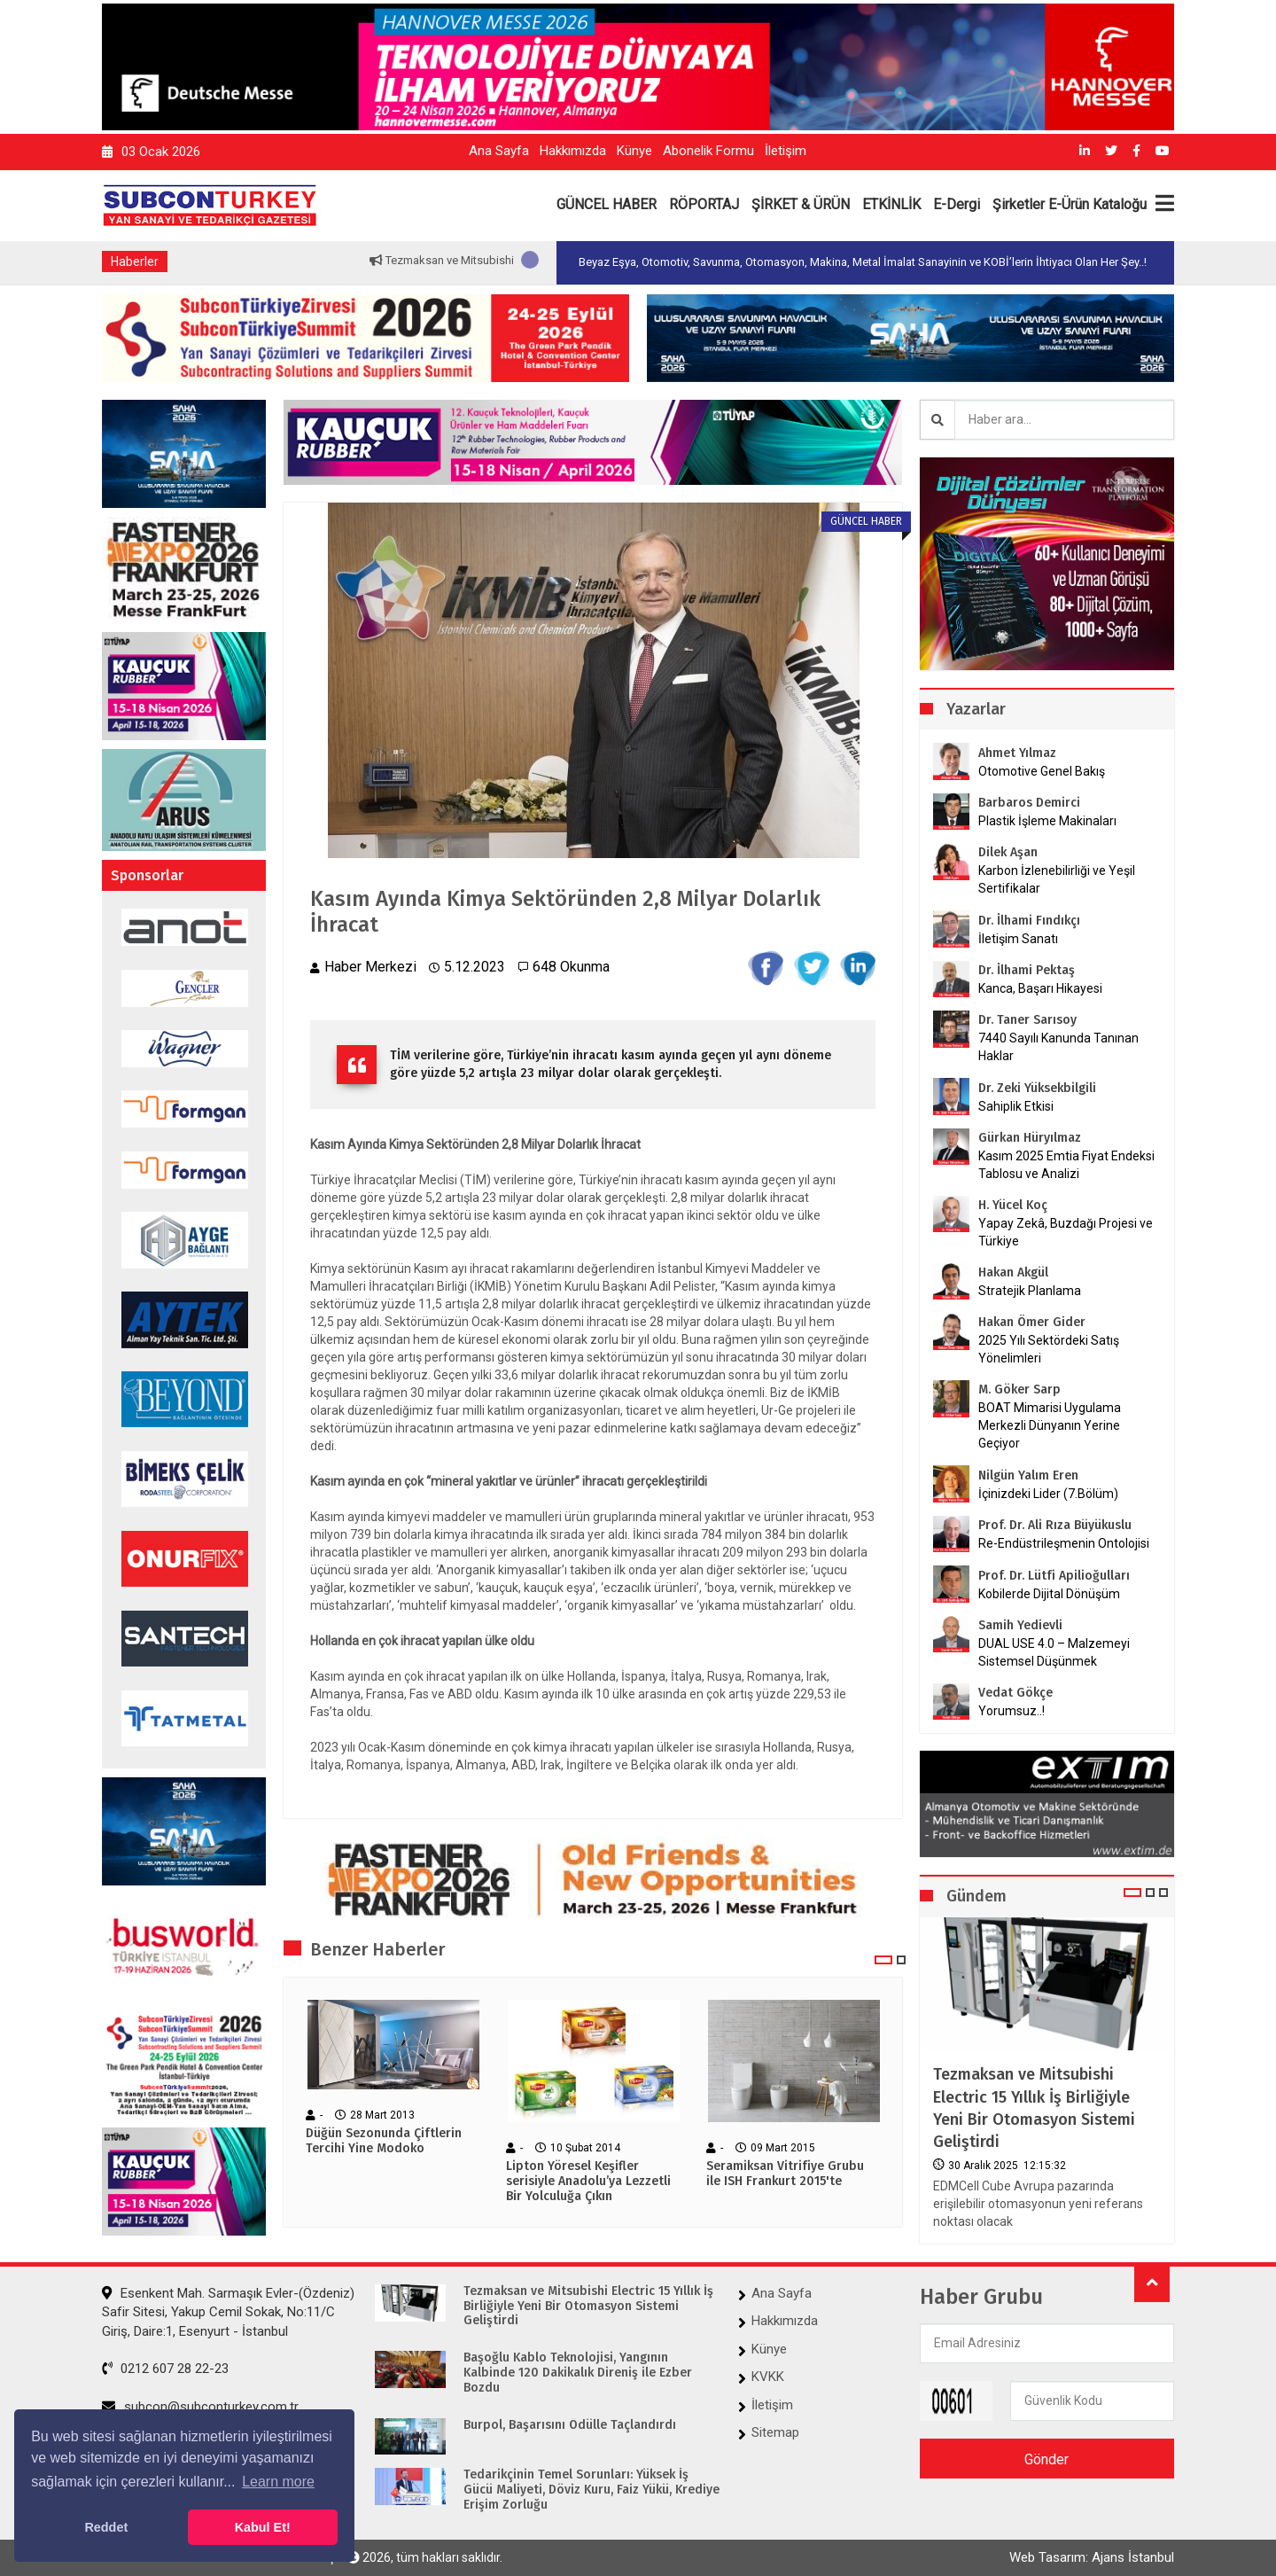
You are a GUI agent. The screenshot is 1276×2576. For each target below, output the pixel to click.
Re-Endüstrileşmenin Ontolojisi (1063, 1543)
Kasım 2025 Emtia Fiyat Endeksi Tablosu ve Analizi (1066, 1165)
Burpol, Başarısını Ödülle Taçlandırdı (569, 2425)
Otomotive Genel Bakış (1041, 771)
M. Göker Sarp (1019, 1389)
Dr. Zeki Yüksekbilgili (1037, 1088)
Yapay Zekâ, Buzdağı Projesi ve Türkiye (1065, 1232)
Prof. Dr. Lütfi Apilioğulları (1054, 1575)
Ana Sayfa (499, 151)
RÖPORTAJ (704, 204)
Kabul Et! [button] (263, 2527)
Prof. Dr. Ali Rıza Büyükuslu (1055, 1525)
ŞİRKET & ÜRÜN (800, 204)
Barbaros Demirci (1029, 802)
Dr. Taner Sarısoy (1027, 1019)
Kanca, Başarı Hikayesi (1040, 988)
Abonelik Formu (708, 151)
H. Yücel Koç (1012, 1205)
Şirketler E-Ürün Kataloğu (1069, 204)
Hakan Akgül (1013, 1272)
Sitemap (775, 2432)
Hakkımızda (573, 151)
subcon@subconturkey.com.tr (200, 2407)
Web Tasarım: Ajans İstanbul (1091, 2557)
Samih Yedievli (1020, 1625)
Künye (634, 151)
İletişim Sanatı (1040, 939)
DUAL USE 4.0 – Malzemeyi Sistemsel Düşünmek (1054, 1652)
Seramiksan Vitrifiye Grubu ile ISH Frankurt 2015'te (785, 2174)
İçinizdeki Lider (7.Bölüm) (1048, 1494)
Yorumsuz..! (1011, 1711)
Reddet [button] (106, 2527)
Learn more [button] (278, 2481)
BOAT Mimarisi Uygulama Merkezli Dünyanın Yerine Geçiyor (1049, 1425)
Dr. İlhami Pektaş (1026, 970)
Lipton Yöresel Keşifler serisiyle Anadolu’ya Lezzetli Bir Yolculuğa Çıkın (588, 2181)
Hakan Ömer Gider (1031, 1322)
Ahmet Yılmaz (1017, 753)
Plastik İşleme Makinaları (1047, 821)
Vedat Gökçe (1015, 1692)
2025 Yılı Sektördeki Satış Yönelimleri (1048, 1349)
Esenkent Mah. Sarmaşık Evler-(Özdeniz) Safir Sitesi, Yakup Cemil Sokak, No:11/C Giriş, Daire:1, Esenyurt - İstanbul (228, 2312)
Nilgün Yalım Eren (1028, 1475)
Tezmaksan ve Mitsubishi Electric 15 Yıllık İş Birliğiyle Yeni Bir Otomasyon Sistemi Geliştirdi (1034, 2108)
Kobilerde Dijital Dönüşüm (1049, 1594)
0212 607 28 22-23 (165, 2369)
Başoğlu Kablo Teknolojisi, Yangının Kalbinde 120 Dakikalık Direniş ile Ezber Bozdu (577, 2373)
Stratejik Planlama (1029, 1291)
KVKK (767, 2377)
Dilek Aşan (1008, 852)
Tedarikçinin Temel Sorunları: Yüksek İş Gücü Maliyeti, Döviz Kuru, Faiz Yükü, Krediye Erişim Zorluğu (591, 2490)
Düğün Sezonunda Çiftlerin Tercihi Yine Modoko (384, 2141)
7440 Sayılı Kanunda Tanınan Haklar (1058, 1047)
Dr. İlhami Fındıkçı (1029, 920)
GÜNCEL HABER (606, 204)
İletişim (785, 151)
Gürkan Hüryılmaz (1029, 1137)
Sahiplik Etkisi (1016, 1106)
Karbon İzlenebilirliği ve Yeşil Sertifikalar (1056, 879)
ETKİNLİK (891, 204)
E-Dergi (956, 204)
